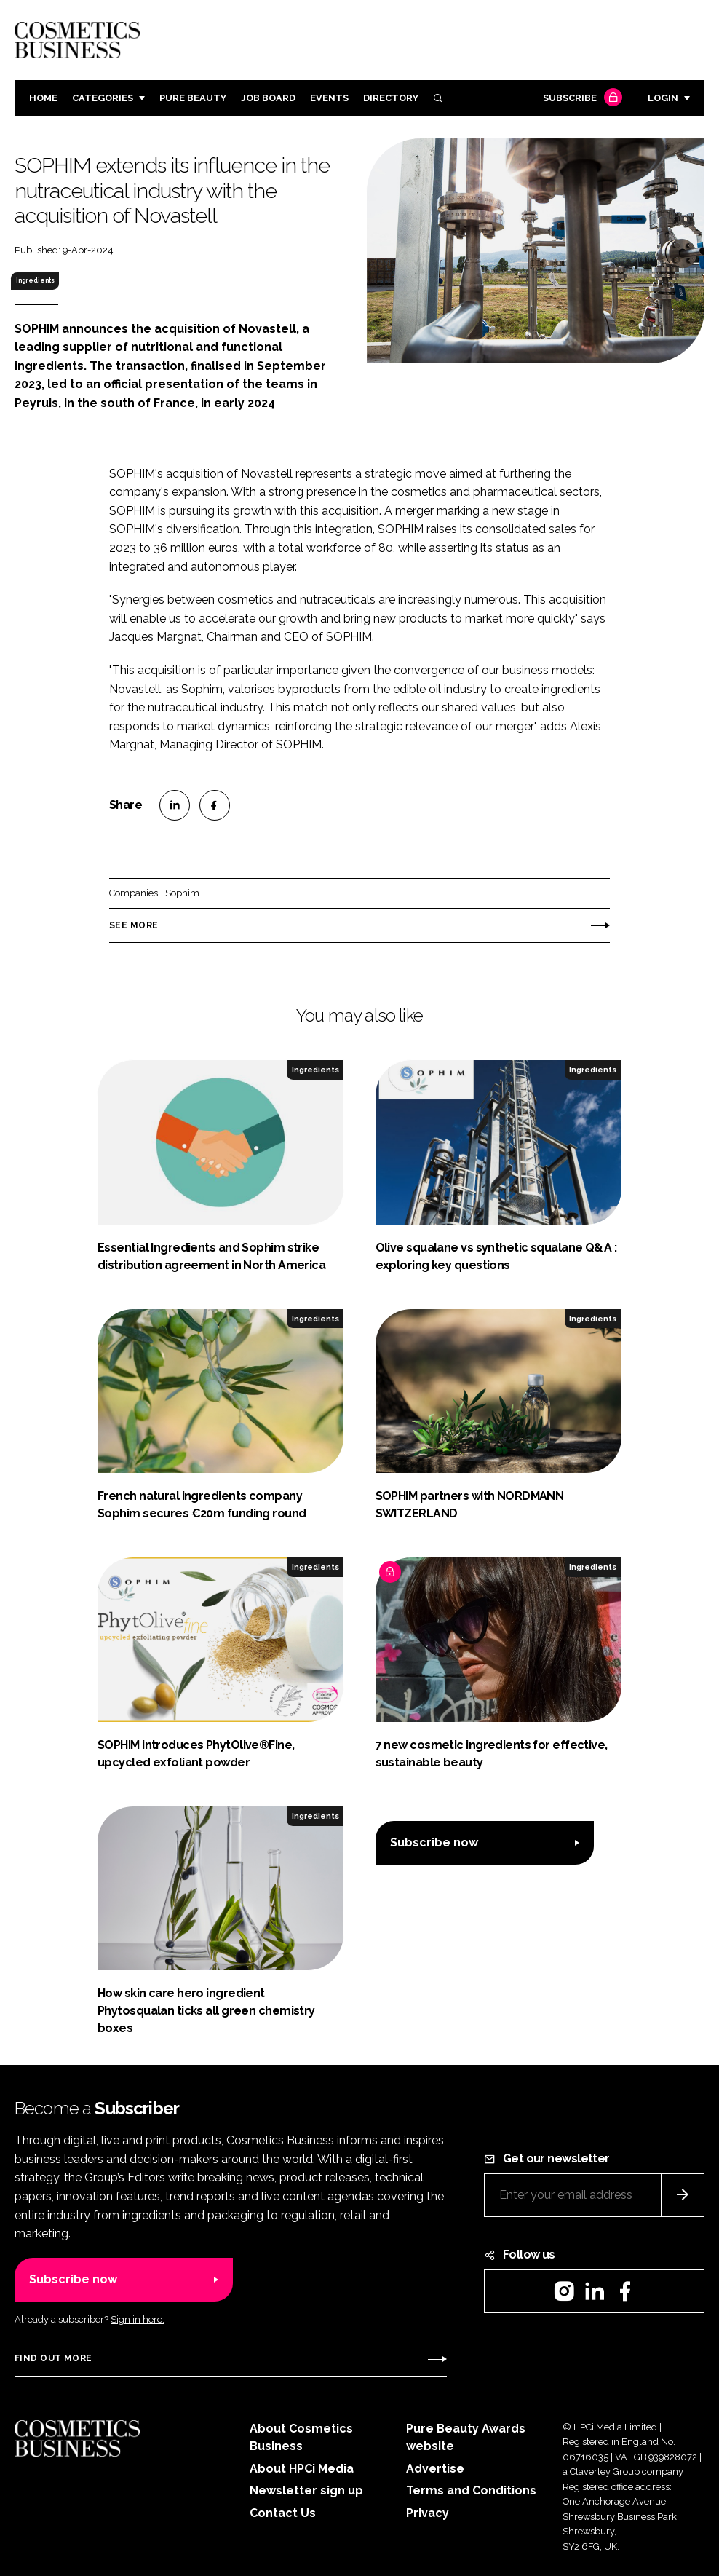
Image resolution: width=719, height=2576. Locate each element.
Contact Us (283, 2513)
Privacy (427, 2513)
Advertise (435, 2469)
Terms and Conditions (471, 2490)
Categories (102, 97)
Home (43, 97)
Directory (390, 97)
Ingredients (35, 280)
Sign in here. (137, 2319)
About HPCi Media (302, 2469)
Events (329, 97)
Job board (268, 97)
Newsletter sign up (306, 2490)
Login (663, 97)
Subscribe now (434, 1842)
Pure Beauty (192, 97)
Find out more (53, 2358)
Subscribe (581, 99)
